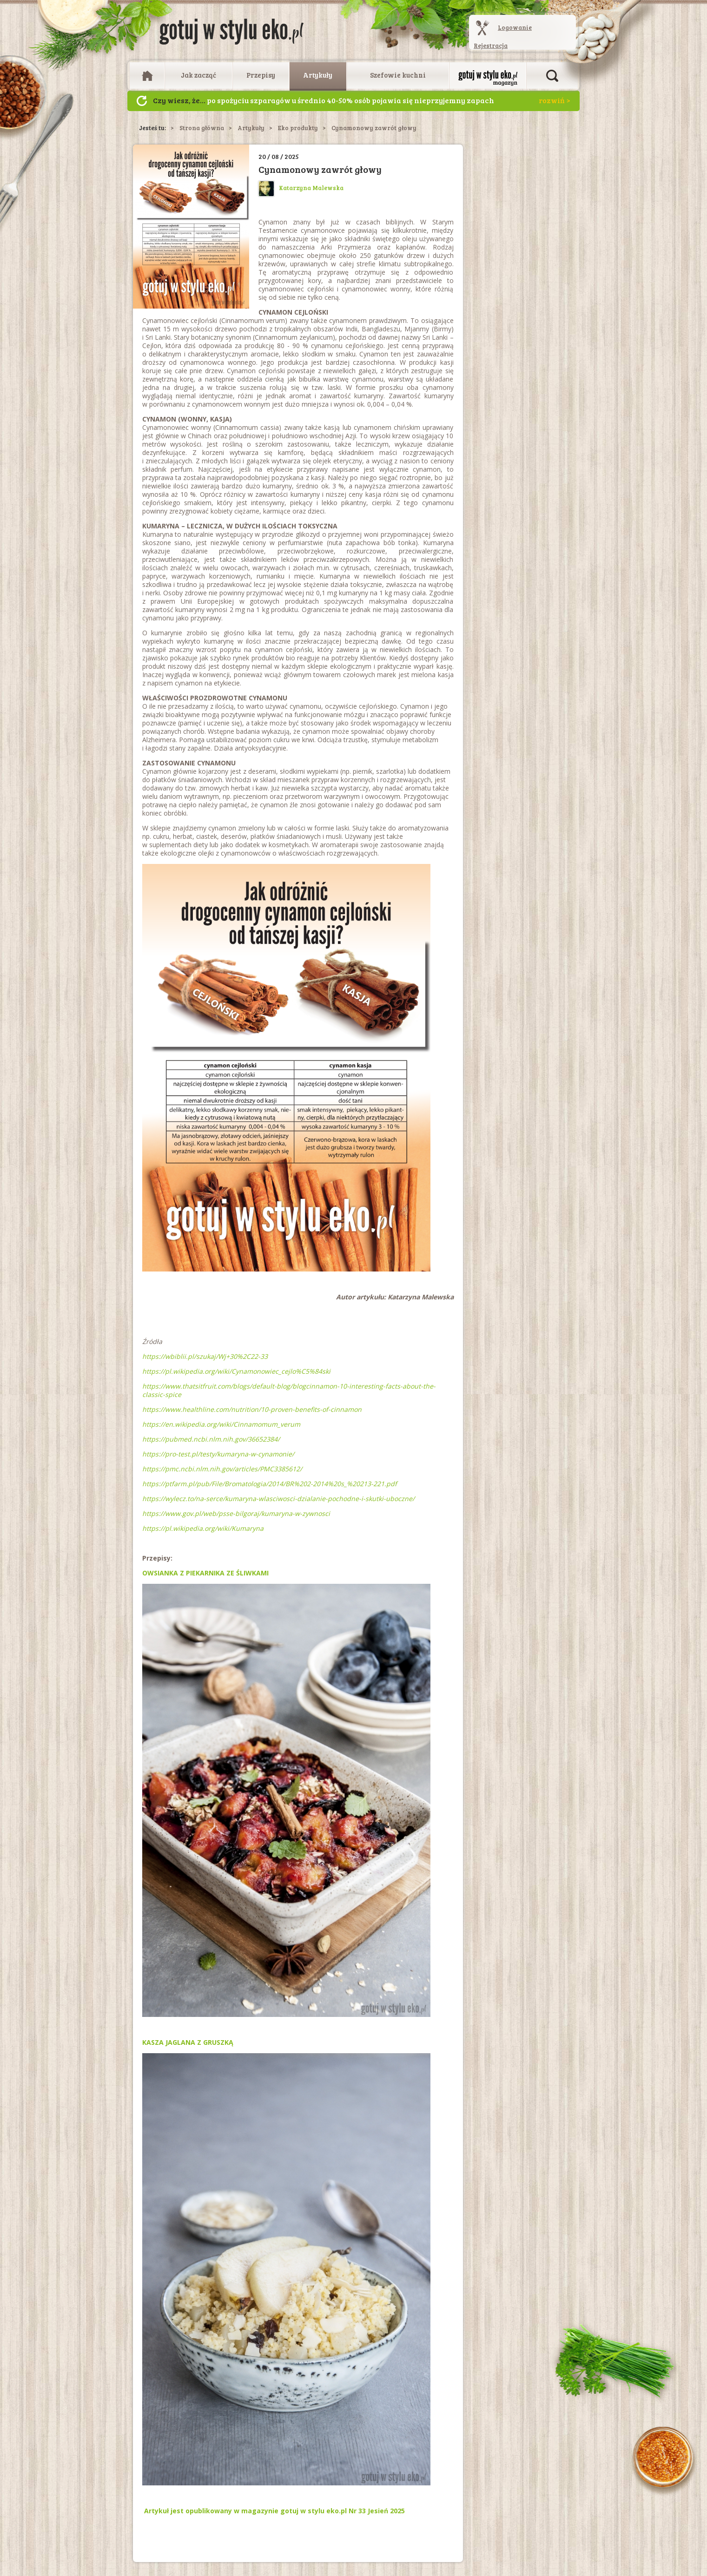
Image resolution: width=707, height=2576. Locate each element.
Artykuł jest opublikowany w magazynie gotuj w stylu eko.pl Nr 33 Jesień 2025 (274, 2510)
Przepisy (260, 74)
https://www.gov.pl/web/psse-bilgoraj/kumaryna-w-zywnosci (236, 1513)
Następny (142, 101)
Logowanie (515, 27)
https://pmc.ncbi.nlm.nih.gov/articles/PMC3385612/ (222, 1468)
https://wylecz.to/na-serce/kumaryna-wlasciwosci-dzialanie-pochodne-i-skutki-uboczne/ (278, 1498)
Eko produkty (298, 128)
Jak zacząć (198, 74)
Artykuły (317, 74)
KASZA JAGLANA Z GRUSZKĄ (187, 2042)
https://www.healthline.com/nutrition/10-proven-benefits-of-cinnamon (252, 1409)
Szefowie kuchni (398, 74)
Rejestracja (491, 45)
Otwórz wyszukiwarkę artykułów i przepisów (552, 76)
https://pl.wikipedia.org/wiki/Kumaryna (203, 1528)
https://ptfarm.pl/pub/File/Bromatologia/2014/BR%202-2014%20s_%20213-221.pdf (269, 1483)
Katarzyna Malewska (301, 188)
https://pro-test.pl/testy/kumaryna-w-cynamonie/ (218, 1453)
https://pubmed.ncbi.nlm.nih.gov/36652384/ (211, 1439)
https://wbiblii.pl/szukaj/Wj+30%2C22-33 (205, 1356)
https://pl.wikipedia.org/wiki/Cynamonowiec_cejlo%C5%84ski (236, 1371)
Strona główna (201, 128)
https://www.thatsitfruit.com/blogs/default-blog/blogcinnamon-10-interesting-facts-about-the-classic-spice (289, 1390)
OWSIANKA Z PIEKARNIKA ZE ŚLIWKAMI (205, 1572)
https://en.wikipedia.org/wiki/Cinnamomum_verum (221, 1424)
